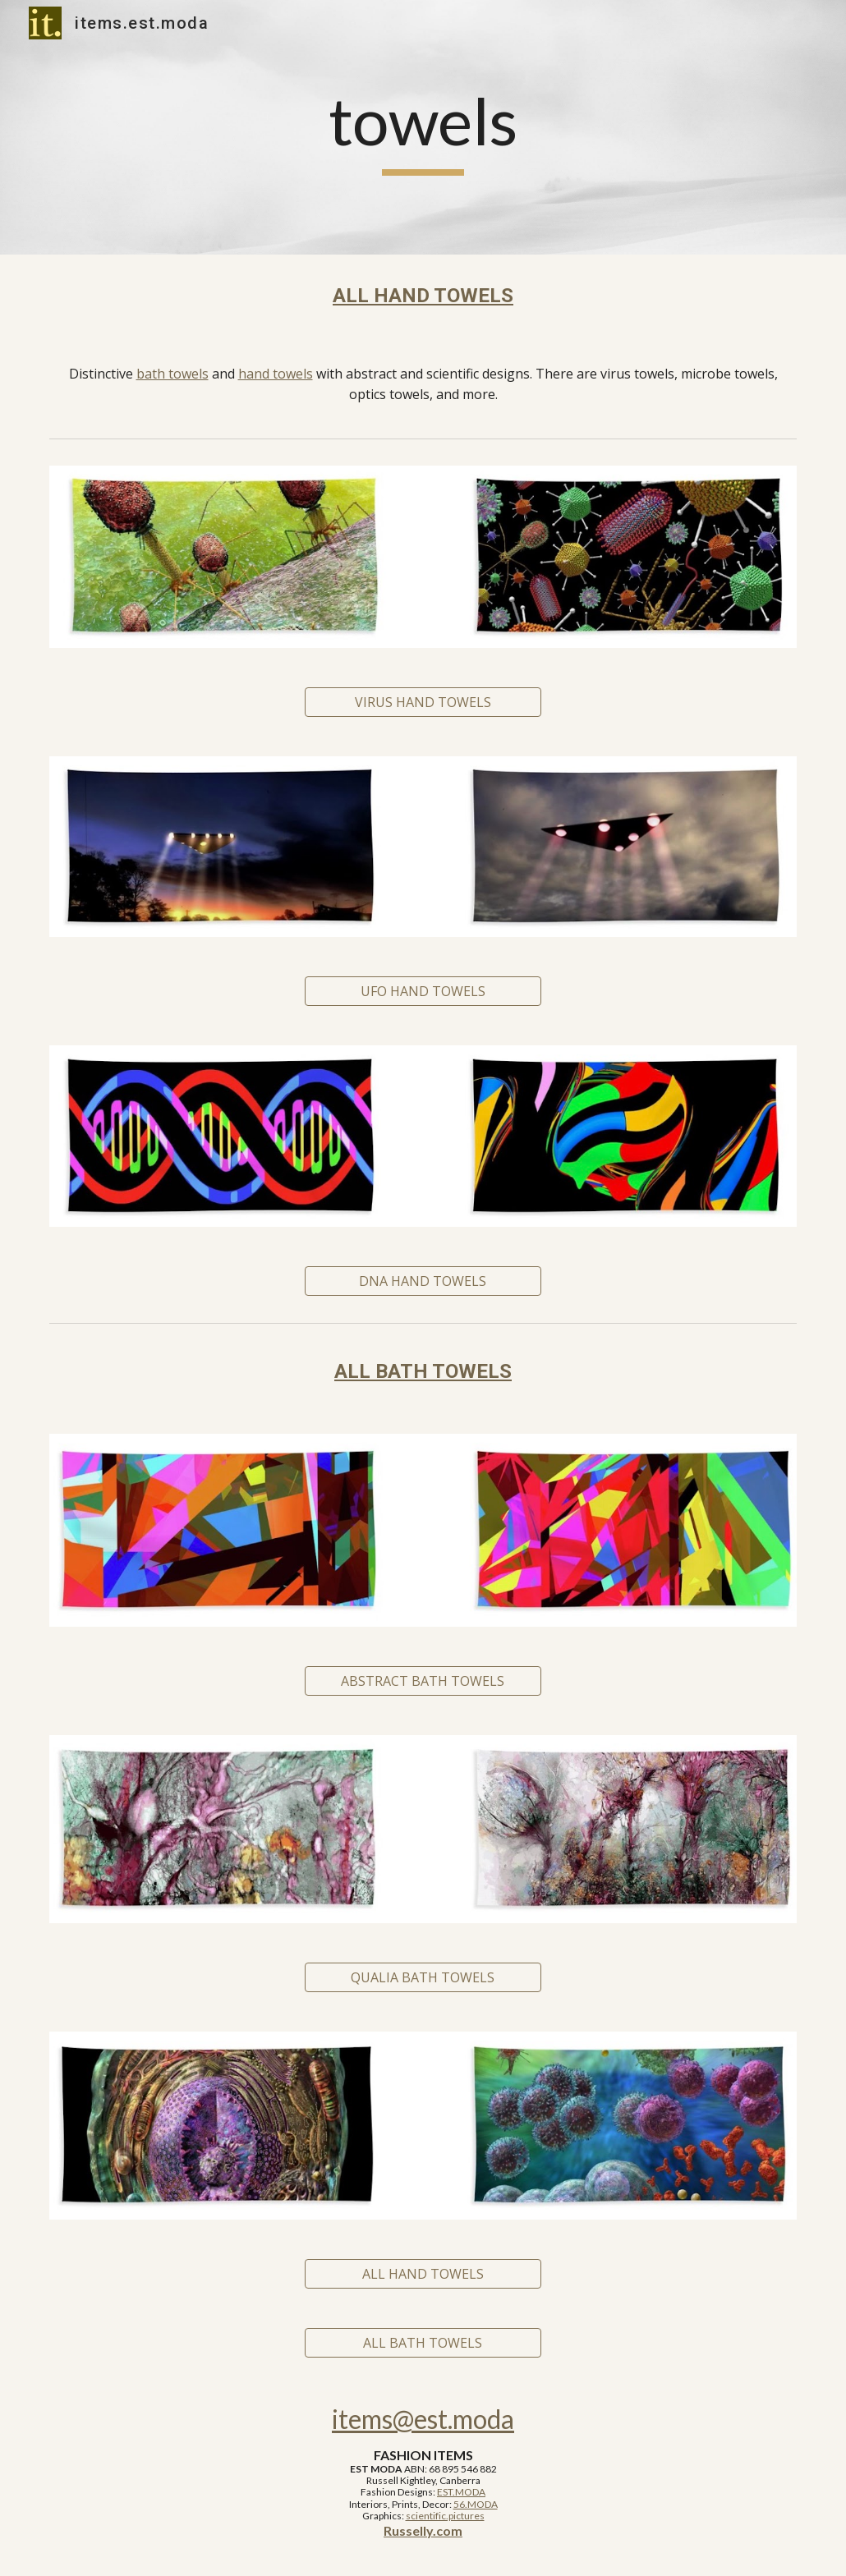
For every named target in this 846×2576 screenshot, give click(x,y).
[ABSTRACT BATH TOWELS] (423, 1681)
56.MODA (475, 2504)
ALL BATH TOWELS (423, 1371)
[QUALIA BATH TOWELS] (423, 1977)
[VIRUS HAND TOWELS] (423, 702)
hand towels (275, 374)
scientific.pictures (445, 2515)
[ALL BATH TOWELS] (423, 2343)
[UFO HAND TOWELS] (423, 991)
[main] (423, 127)
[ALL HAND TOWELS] (423, 2274)
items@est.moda (423, 2419)
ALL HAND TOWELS (423, 295)
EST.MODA (461, 2492)
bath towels (172, 374)
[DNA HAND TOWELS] (423, 1281)
